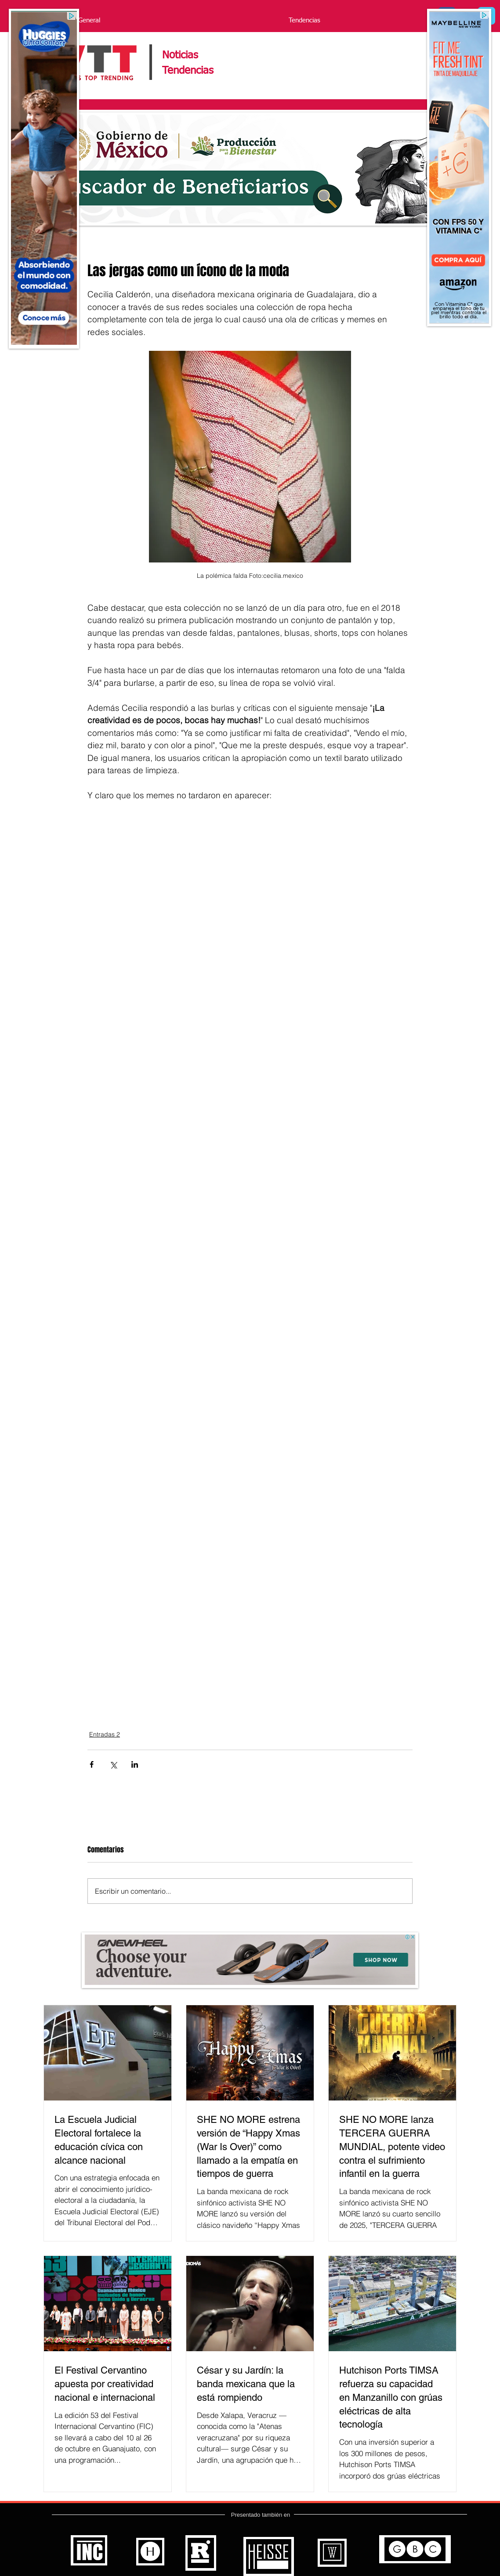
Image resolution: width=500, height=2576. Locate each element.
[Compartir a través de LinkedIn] (134, 1764)
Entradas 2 (104, 1734)
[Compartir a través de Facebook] (91, 1764)
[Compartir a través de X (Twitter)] (113, 1764)
